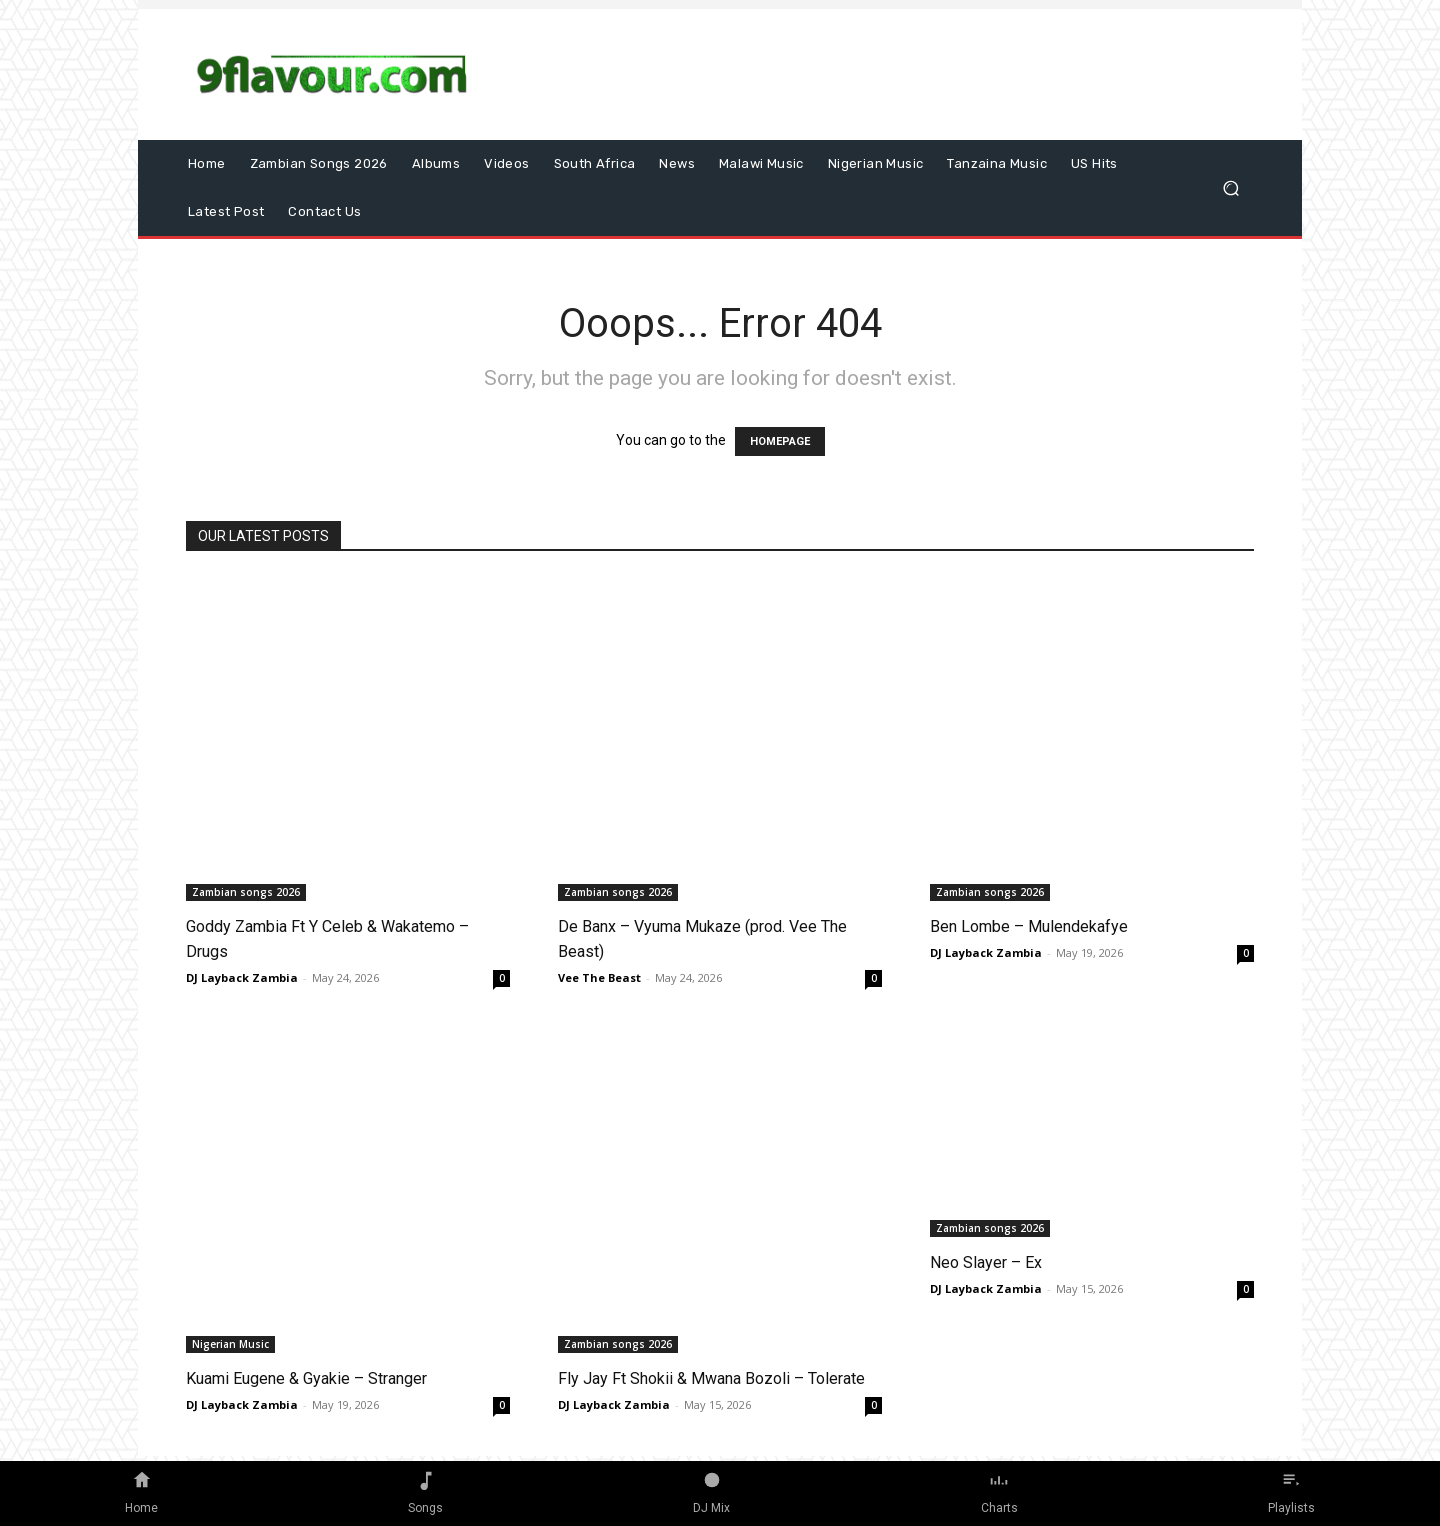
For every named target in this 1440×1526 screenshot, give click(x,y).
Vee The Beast (599, 977)
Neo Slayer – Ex (986, 1262)
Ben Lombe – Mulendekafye (1029, 926)
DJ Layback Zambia (242, 977)
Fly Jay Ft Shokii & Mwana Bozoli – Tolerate (711, 1378)
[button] (1230, 188)
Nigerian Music (230, 1344)
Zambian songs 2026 (246, 892)
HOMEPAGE (780, 441)
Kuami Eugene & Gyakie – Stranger (306, 1378)
